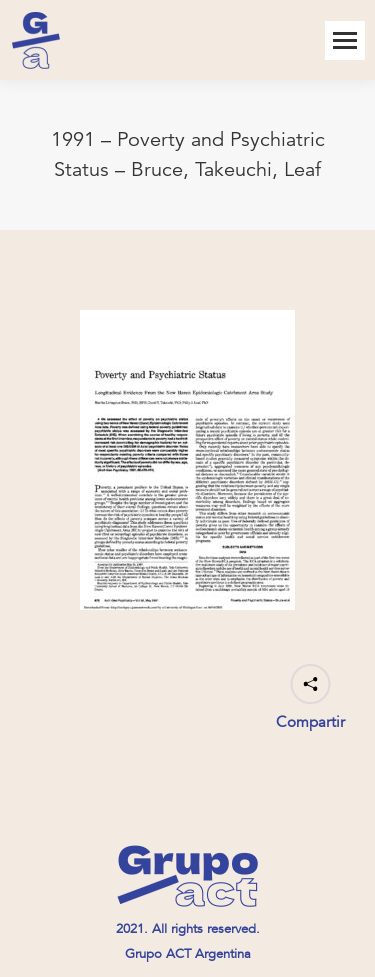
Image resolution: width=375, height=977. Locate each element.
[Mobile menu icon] (345, 40)
